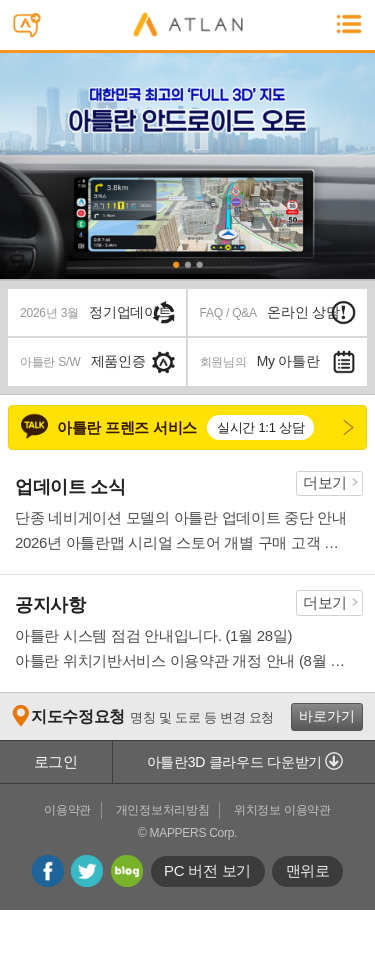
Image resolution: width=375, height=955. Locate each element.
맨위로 (308, 870)
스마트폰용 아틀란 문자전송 (32, 27)
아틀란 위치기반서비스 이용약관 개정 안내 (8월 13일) (182, 660)
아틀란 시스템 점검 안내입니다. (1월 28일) (153, 635)
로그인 (56, 761)
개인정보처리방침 (163, 810)
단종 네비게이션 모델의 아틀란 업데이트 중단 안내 (181, 517)
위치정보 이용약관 (282, 810)
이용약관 (67, 810)
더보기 (325, 482)
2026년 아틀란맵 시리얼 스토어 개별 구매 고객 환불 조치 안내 (182, 542)
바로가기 (327, 716)
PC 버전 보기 (207, 870)
